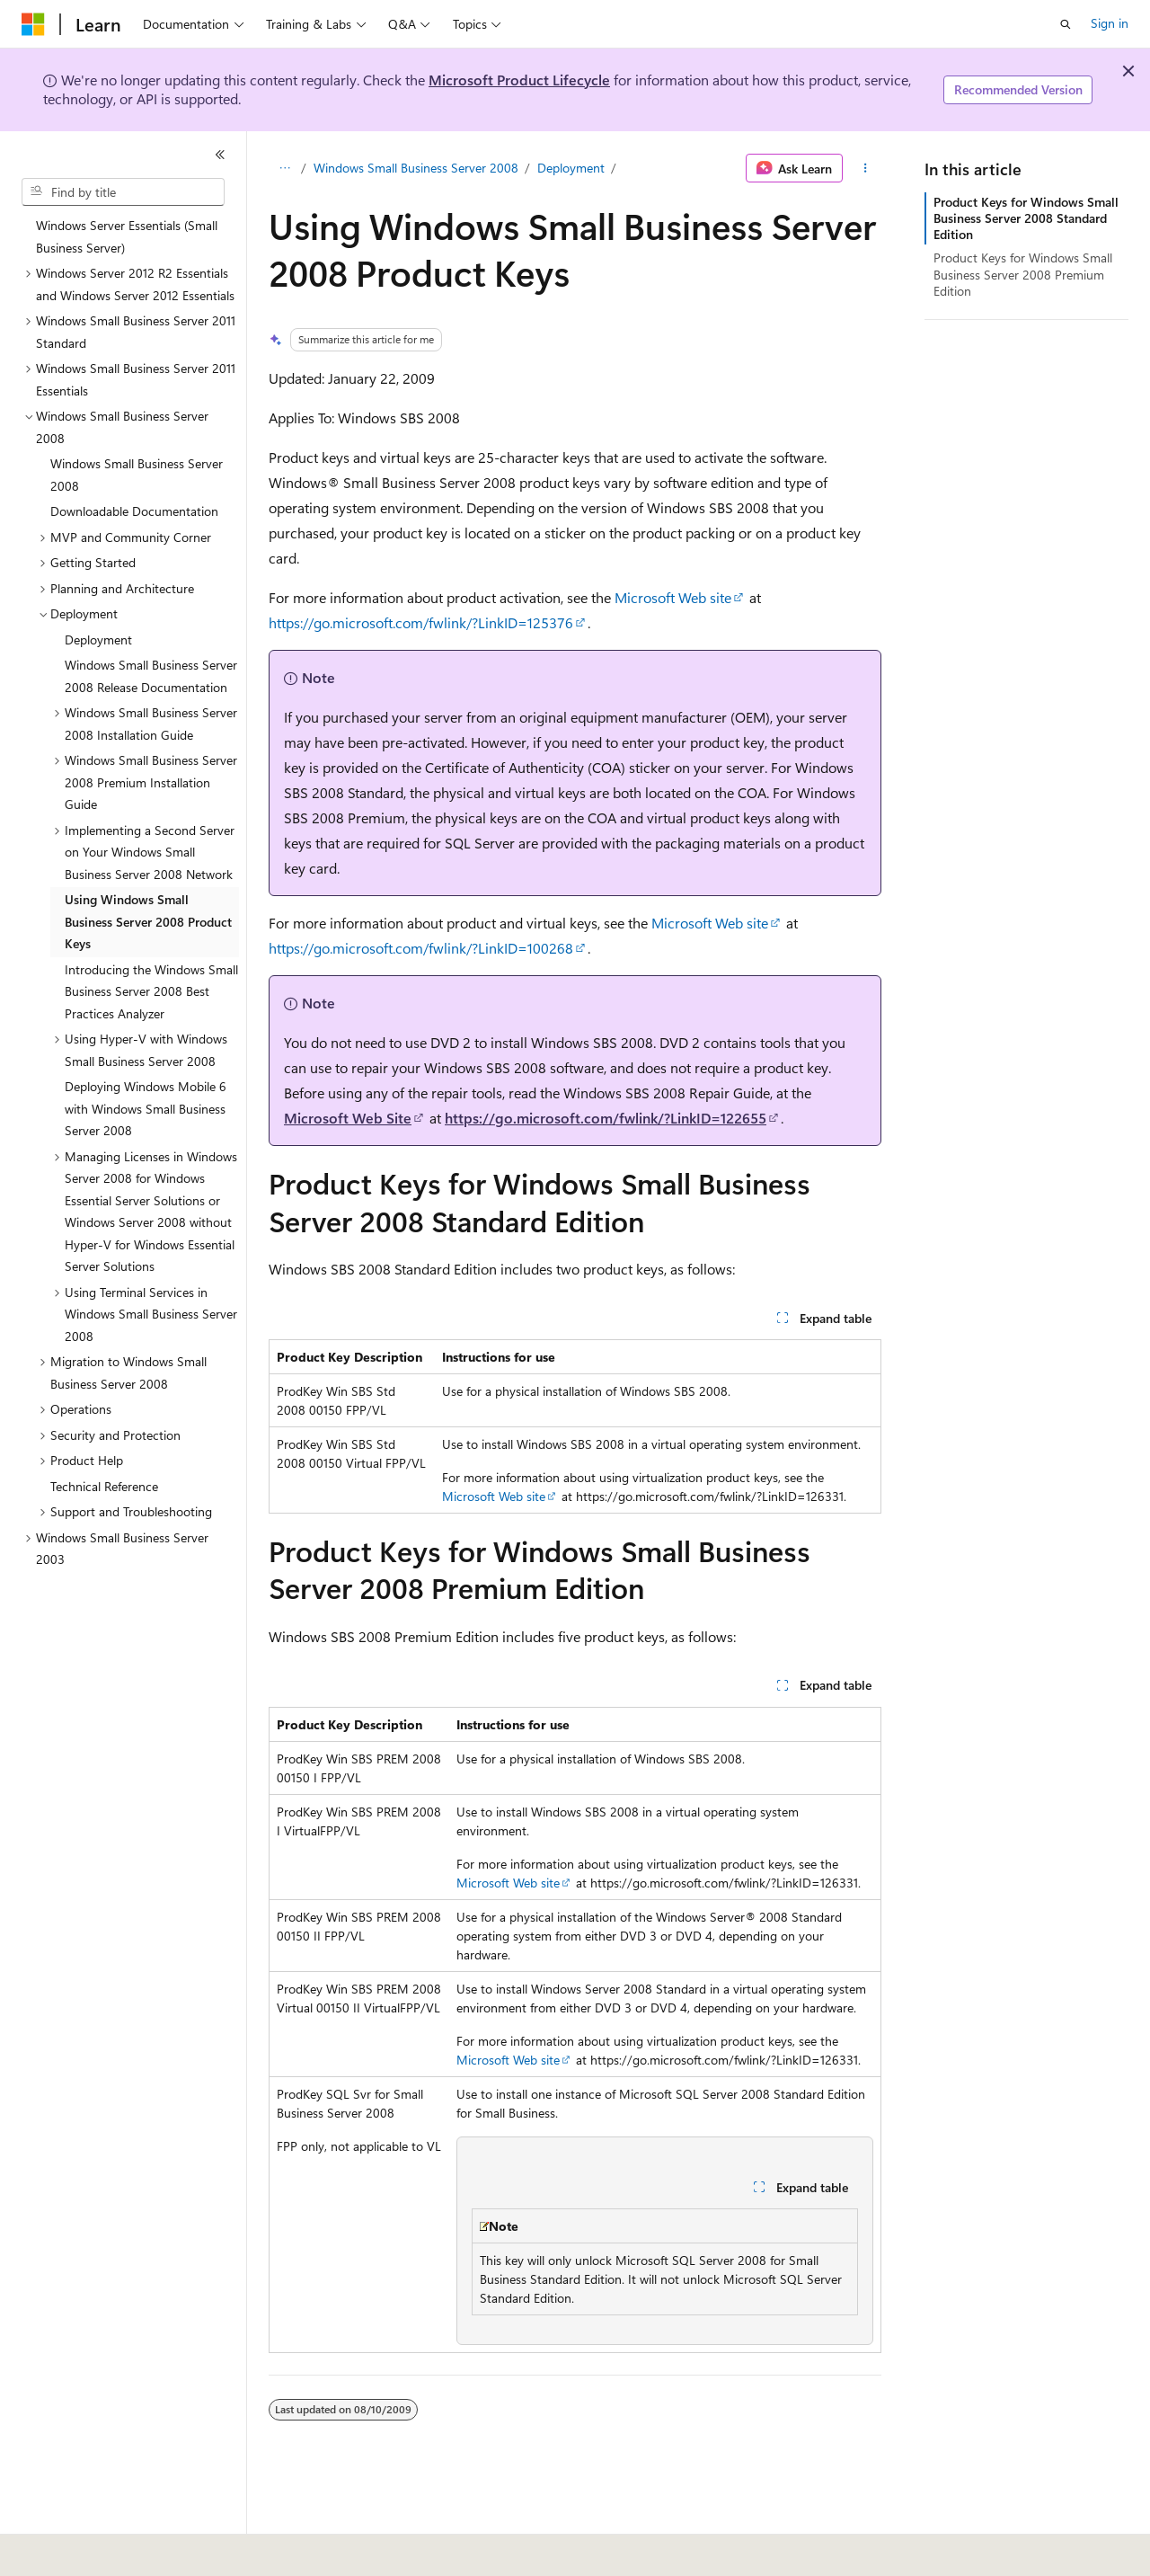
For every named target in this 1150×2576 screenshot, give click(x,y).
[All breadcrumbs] (284, 168)
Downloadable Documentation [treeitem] (134, 511)
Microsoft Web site (673, 597)
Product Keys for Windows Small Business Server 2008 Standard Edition (1026, 218)
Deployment (571, 167)
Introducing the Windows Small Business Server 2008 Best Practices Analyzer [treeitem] (151, 991)
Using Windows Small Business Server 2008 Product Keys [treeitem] (148, 921)
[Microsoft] (33, 24)
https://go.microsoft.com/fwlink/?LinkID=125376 (421, 622)
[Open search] (1066, 24)
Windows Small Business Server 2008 (416, 167)
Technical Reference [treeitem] (104, 1486)
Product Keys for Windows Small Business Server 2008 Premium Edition (1022, 273)
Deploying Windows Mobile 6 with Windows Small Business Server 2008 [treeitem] (145, 1108)
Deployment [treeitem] (98, 639)
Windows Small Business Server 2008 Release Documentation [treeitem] (151, 676)
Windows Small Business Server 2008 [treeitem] (136, 474)
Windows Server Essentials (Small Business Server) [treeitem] (126, 236)
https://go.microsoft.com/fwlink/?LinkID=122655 (605, 1117)
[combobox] (123, 192)
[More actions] (865, 168)
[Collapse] (220, 154)
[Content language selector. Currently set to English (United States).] (104, 2550)
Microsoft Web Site (347, 1117)
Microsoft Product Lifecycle (519, 79)
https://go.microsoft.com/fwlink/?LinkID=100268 (421, 947)
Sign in (1109, 22)
